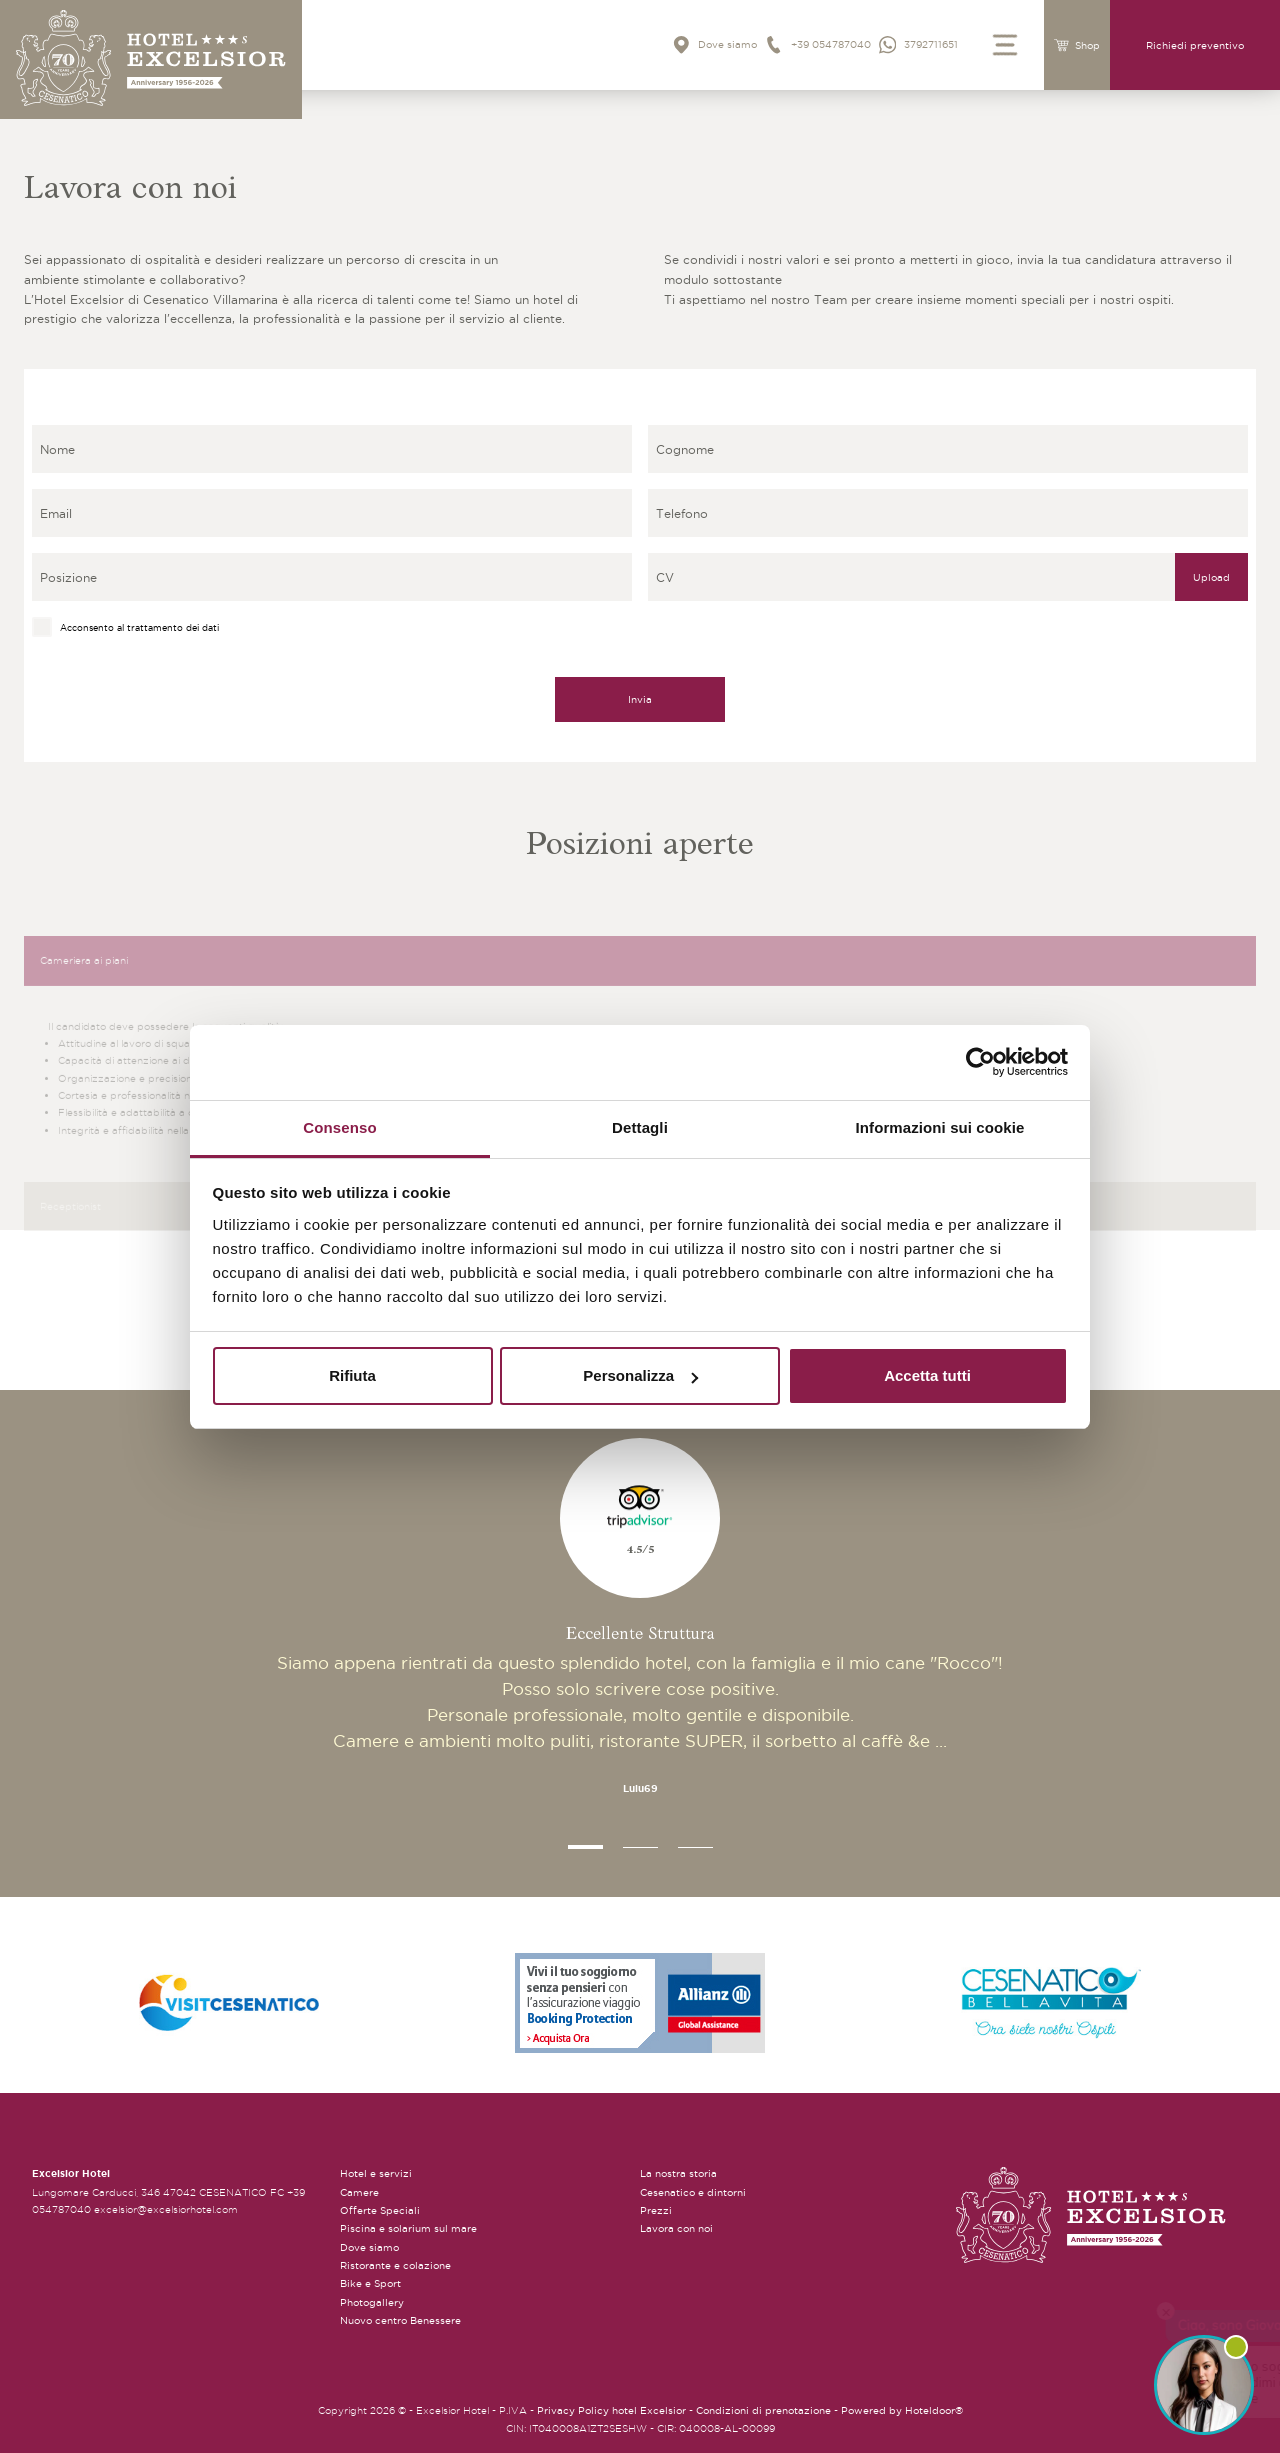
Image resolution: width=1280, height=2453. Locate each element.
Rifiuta (352, 1375)
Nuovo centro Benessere (400, 2320)
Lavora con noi (676, 2228)
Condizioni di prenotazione (763, 2410)
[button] (585, 1847)
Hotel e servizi (376, 2173)
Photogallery (372, 2302)
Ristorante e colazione (395, 2265)
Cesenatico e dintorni (693, 2192)
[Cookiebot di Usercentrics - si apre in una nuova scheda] (980, 1062)
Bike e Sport (370, 2283)
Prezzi (656, 2210)
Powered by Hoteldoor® (902, 2410)
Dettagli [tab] (640, 1127)
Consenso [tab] (339, 1127)
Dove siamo (369, 2247)
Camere (359, 2192)
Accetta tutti (927, 1375)
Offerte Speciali (380, 2210)
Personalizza (640, 1375)
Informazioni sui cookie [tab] (940, 1127)
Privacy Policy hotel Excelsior (611, 2410)
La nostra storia (678, 2173)
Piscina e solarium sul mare (408, 2228)
